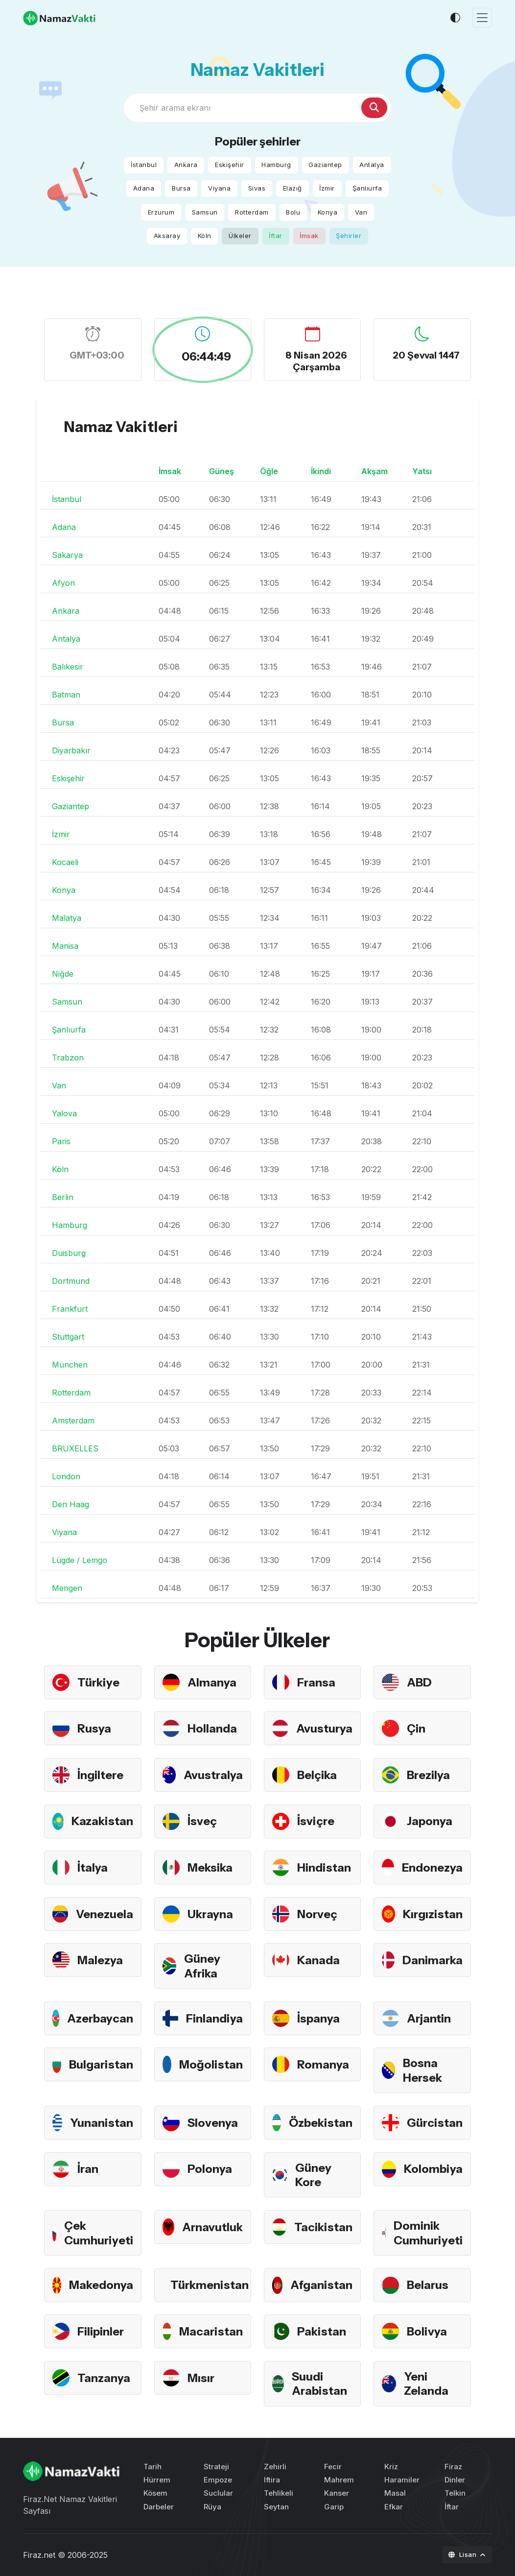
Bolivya (427, 2331)
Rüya (212, 2506)
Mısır (200, 2378)
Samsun (205, 212)
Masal (395, 2493)
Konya (328, 212)
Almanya (211, 1682)
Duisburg (69, 1253)
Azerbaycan (100, 2018)
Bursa (181, 188)
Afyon (63, 583)
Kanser (336, 2493)
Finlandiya (214, 2018)
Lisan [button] (463, 2554)
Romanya (323, 2064)
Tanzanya (103, 2378)
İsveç (202, 1821)
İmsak (309, 236)
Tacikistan (323, 2227)
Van (361, 212)
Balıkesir (67, 667)
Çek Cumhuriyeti (98, 2232)
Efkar (393, 2506)
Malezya (100, 1960)
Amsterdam (73, 1420)
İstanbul (144, 165)
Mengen (67, 1588)
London (66, 1476)
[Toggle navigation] (482, 18)
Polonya (209, 2169)
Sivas (257, 188)
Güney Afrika (202, 1965)
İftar (275, 236)
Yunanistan (101, 2123)
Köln (204, 236)
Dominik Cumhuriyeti (428, 2232)
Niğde (62, 974)
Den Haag (70, 1504)
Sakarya (67, 555)
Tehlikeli (278, 2493)
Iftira (272, 2479)
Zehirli (275, 2466)
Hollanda (212, 1728)
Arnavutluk (212, 2227)
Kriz (391, 2466)
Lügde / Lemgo (79, 1560)
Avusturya (324, 1728)
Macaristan (211, 2331)
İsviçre (315, 1821)
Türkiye (98, 1682)
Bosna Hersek (422, 2070)
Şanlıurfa (367, 188)
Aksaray (167, 236)
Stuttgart (68, 1337)
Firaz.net (39, 2555)
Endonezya (432, 1867)
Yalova (64, 1113)
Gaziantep (325, 165)
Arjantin (429, 2018)
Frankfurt (70, 1309)
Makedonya (101, 2285)
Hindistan (324, 1867)
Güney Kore (313, 2175)
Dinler (455, 2479)
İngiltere (100, 1775)
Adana (144, 188)
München (70, 1365)
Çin (416, 1728)
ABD (419, 1682)
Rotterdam (252, 212)
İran (87, 2169)
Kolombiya (433, 2169)
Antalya (371, 165)
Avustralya (213, 1775)
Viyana (219, 188)
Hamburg (276, 165)
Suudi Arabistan (319, 2383)
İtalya (92, 1867)
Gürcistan (435, 2123)
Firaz (453, 2466)
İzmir (327, 188)
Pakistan (321, 2331)
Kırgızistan (433, 1914)
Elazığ (292, 188)
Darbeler (158, 2506)
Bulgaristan (101, 2064)
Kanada (318, 1960)
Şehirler (348, 236)
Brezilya (428, 1775)
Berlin (62, 1197)
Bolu (293, 212)
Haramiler (402, 2479)
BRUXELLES (75, 1448)
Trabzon (68, 1057)
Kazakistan (102, 1821)
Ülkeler (240, 236)
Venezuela (104, 1914)
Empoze (218, 2479)
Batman (66, 694)
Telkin (455, 2493)
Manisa (65, 946)
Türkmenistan (209, 2285)
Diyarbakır (71, 750)
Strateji (216, 2466)
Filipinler (100, 2331)
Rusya (94, 1728)
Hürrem (156, 2479)
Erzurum (161, 212)
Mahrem (339, 2479)
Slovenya (212, 2123)
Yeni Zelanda (426, 2383)
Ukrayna (210, 1914)
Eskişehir (229, 165)
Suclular (218, 2493)
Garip (334, 2506)
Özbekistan (320, 2123)
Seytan (276, 2506)
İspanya (318, 2018)
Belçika (317, 1775)
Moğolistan (211, 2064)
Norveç (317, 1914)
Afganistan (321, 2285)
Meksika (210, 1867)
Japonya (429, 1821)
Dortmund (71, 1281)
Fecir (333, 2466)
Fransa (316, 1682)
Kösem (155, 2493)
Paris (61, 1141)
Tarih (152, 2466)
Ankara (186, 165)
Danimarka (432, 1960)
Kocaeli (65, 862)
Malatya (66, 918)
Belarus (427, 2285)
